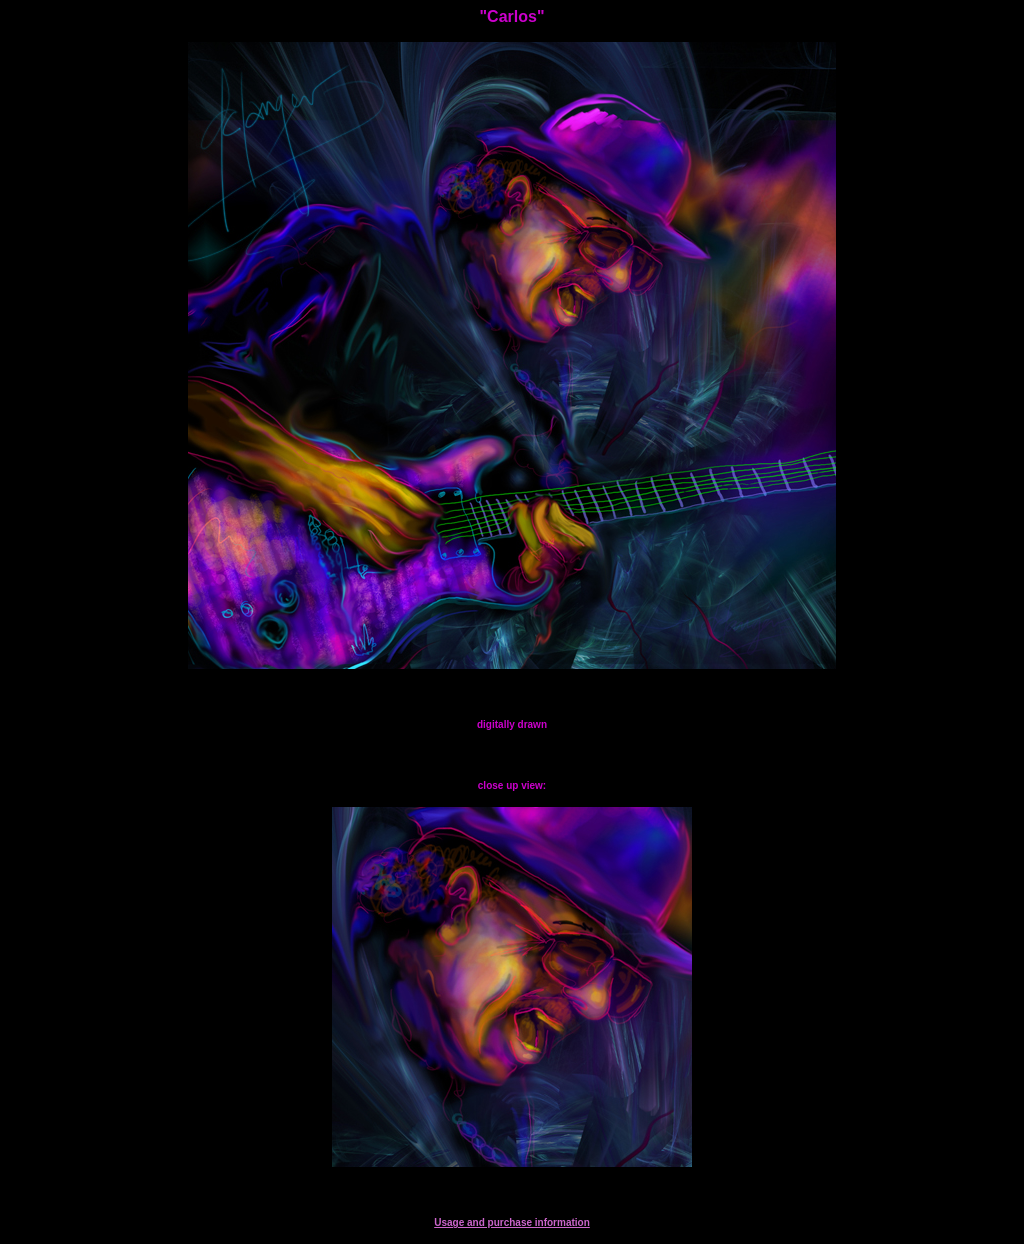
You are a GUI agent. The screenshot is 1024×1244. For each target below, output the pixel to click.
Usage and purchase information (512, 1222)
